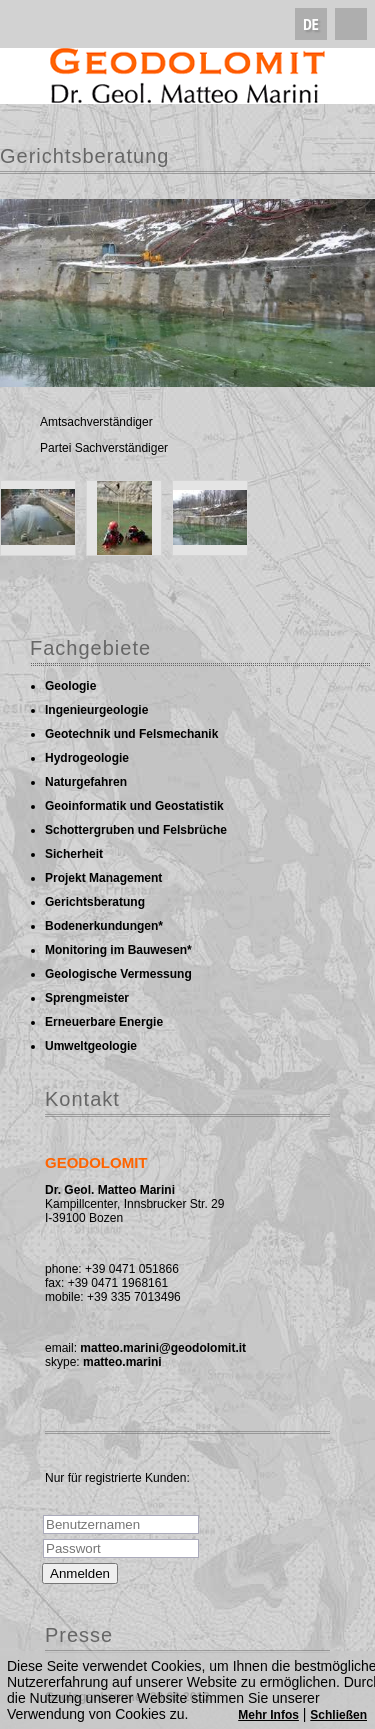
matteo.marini (122, 1362)
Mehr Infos (268, 1715)
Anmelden (80, 1573)
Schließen (338, 1715)
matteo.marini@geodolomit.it (163, 1348)
